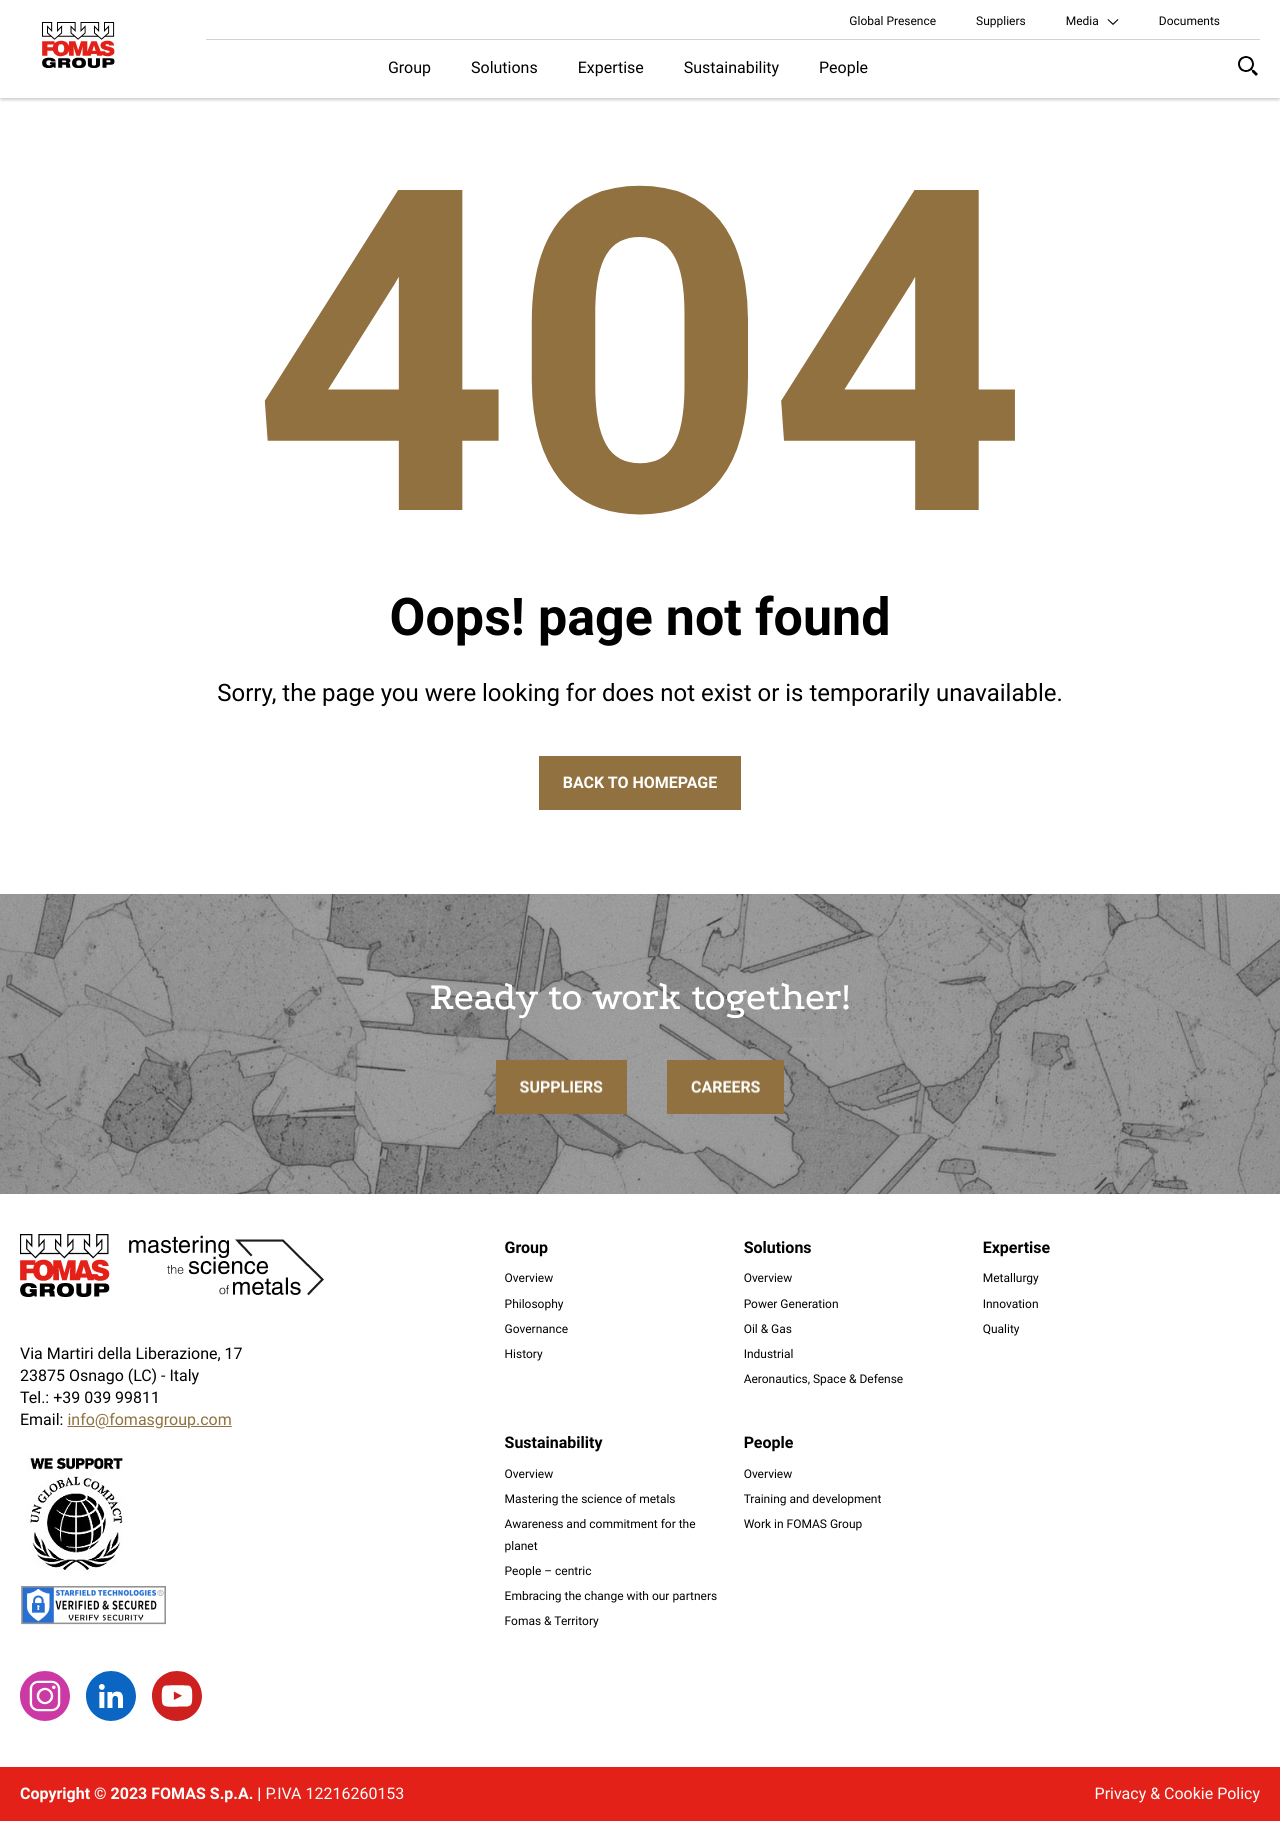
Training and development (813, 1499)
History (524, 1354)
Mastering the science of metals (590, 1499)
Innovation (1011, 1304)
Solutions (504, 67)
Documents (1189, 21)
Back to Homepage (640, 782)
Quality (1001, 1329)
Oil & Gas (768, 1329)
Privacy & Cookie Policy (1177, 1793)
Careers (726, 1126)
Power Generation (791, 1304)
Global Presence (892, 21)
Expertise (611, 67)
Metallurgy (1011, 1278)
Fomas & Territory (552, 1621)
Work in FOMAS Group (803, 1524)
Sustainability (731, 67)
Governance (537, 1329)
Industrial (769, 1354)
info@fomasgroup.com (149, 1419)
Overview (529, 1278)
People (843, 67)
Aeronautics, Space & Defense (824, 1379)
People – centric (548, 1571)
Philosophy (534, 1304)
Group (409, 67)
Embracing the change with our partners (611, 1596)
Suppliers (1001, 21)
